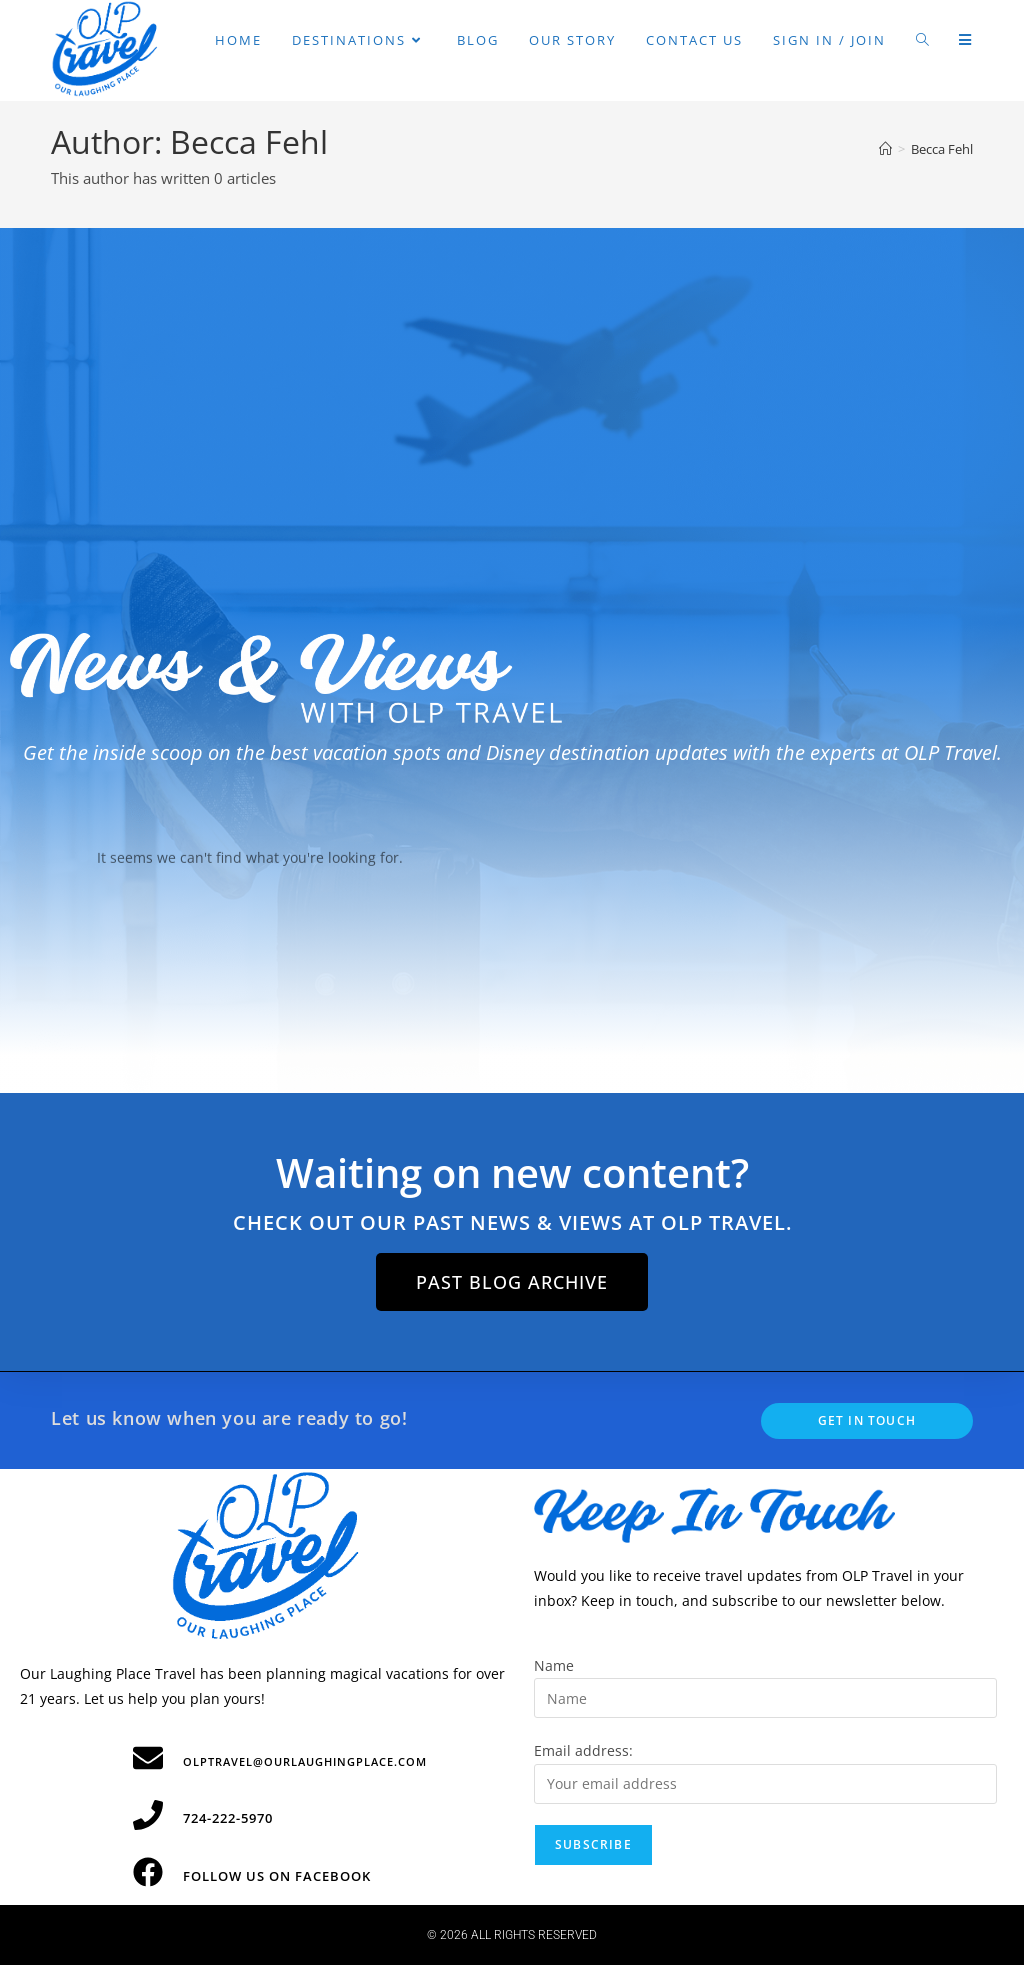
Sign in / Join (829, 40)
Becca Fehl (942, 149)
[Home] (885, 149)
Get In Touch (867, 1420)
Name (554, 1665)
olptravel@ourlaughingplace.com (305, 1761)
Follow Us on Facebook (277, 1876)
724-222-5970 (228, 1818)
